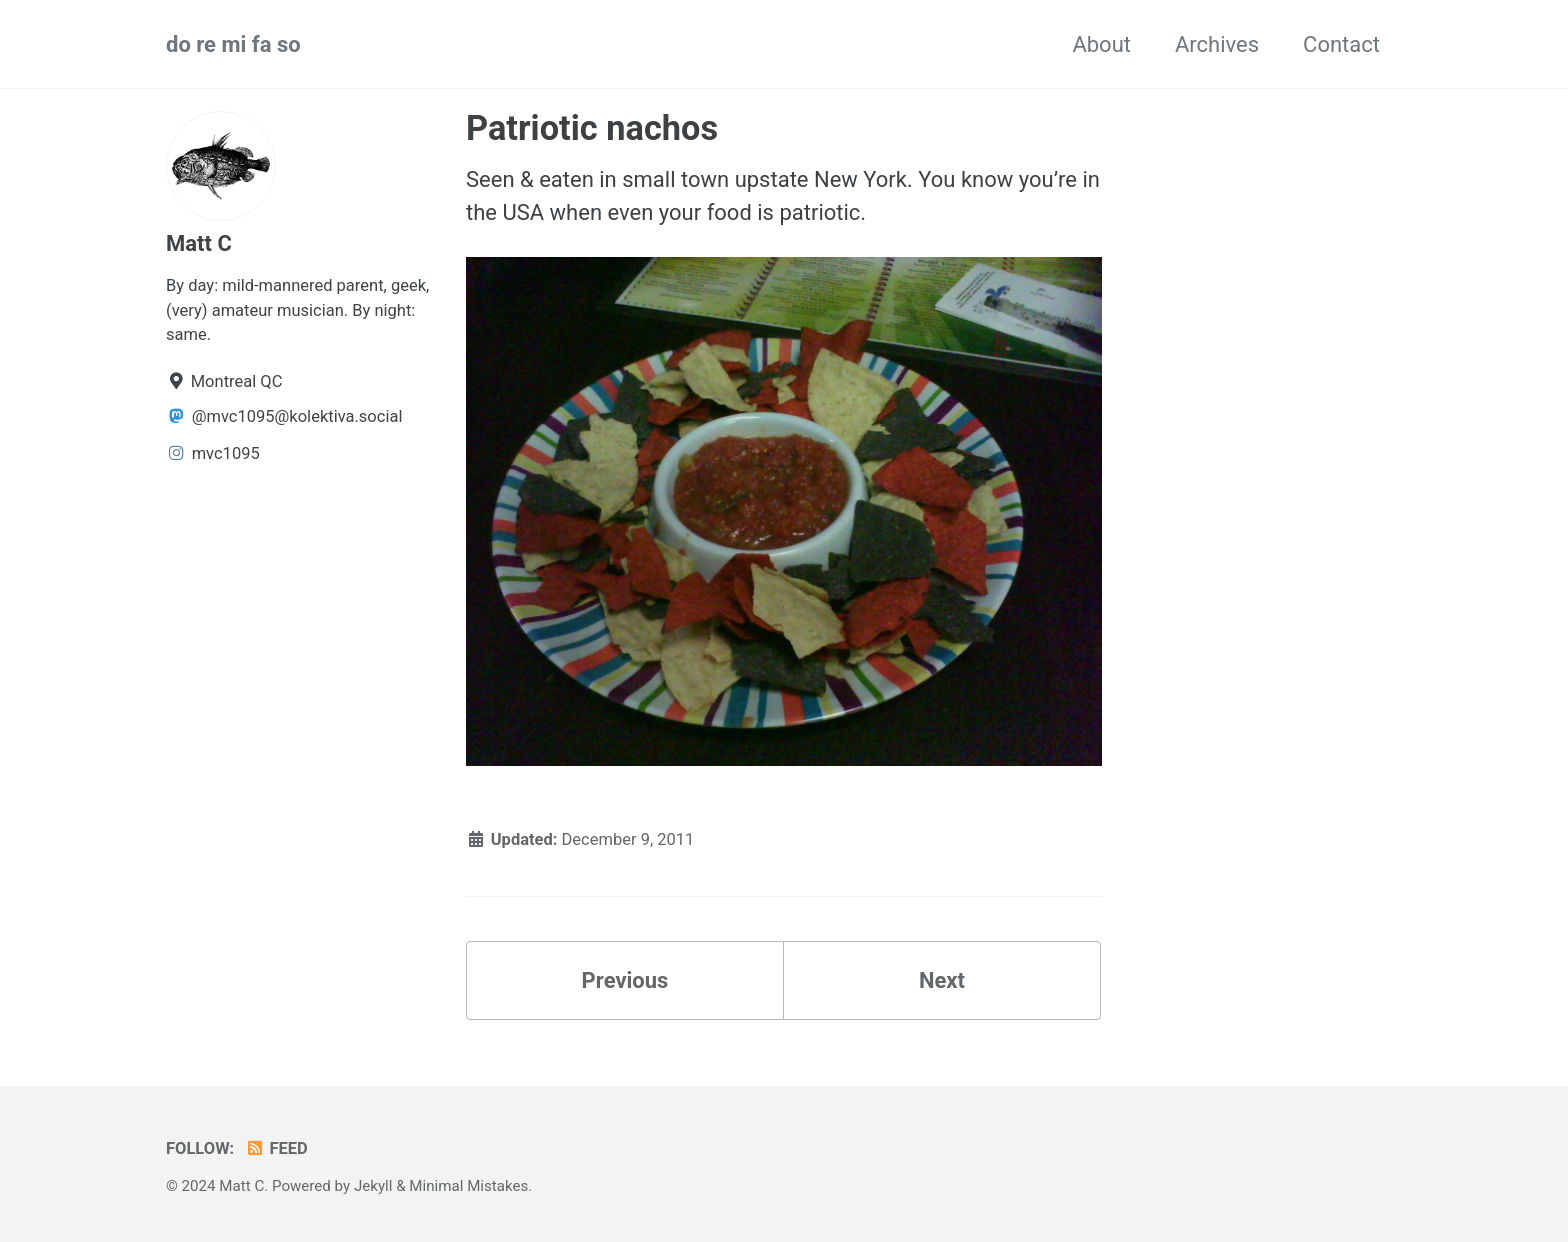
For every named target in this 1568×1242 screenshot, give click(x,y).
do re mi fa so (233, 44)
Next (942, 980)
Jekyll (373, 1186)
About (1101, 44)
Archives (1217, 44)
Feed (276, 1148)
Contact (1341, 44)
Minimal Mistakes (468, 1186)
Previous (625, 980)
